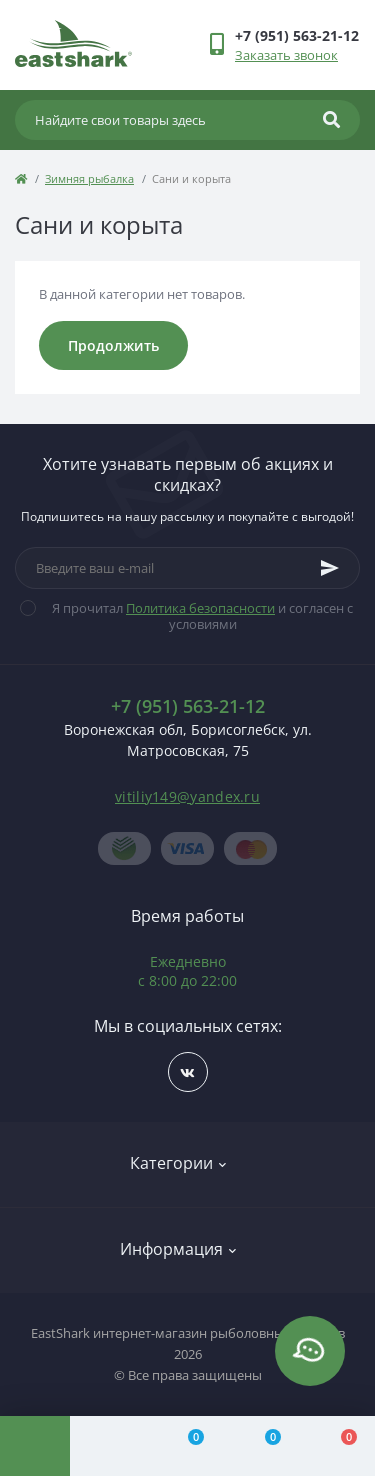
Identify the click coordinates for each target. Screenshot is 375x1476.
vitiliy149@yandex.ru (187, 796)
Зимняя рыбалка (89, 178)
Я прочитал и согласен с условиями (199, 616)
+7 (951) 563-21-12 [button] (188, 706)
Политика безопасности (200, 608)
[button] (297, 35)
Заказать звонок (286, 55)
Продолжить (113, 345)
